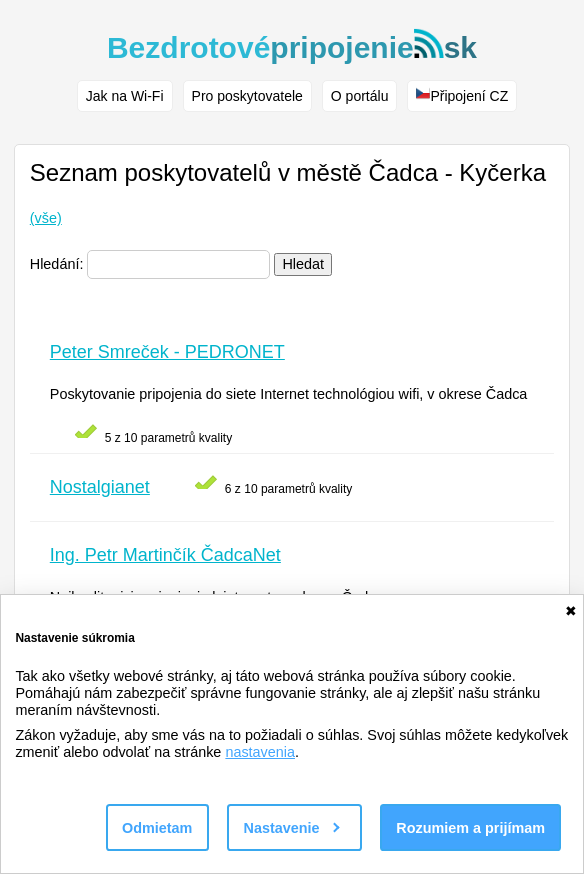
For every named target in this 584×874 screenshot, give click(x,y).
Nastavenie (292, 828)
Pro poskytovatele (247, 96)
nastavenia (260, 752)
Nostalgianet (100, 487)
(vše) (46, 218)
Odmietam (157, 828)
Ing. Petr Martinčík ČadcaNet (165, 555)
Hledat (303, 264)
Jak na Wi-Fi (125, 96)
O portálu (360, 96)
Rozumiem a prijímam (470, 828)
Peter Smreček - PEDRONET (167, 352)
